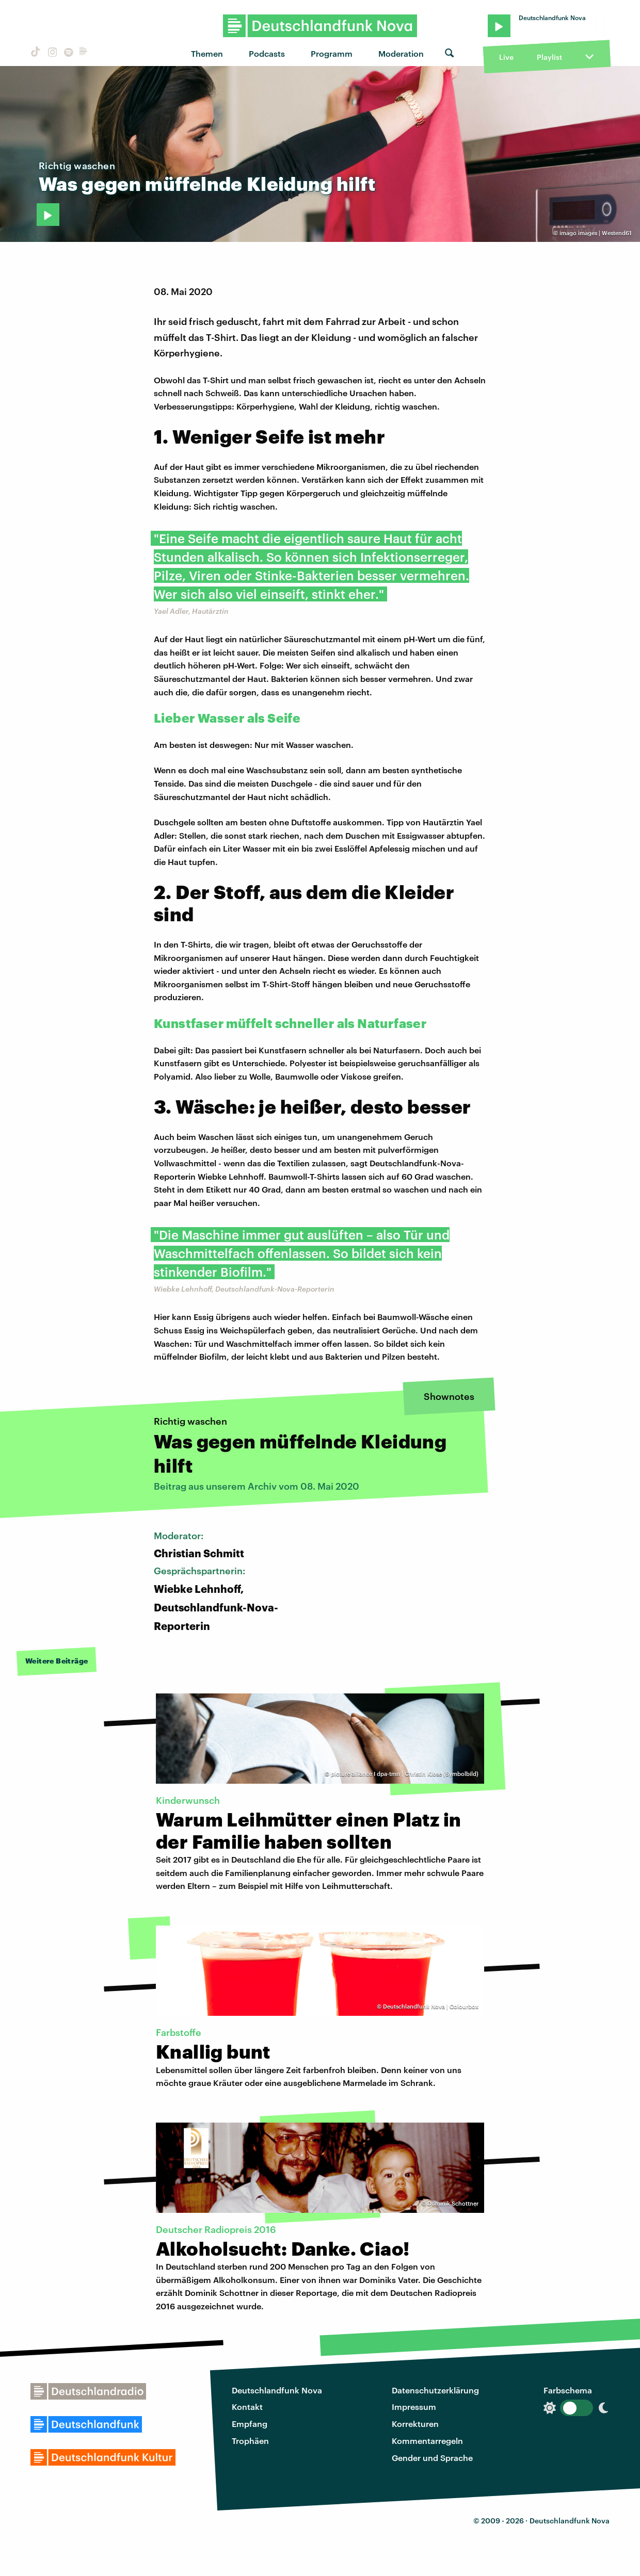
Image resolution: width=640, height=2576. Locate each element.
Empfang (249, 2423)
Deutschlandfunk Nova (277, 2390)
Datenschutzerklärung (435, 2390)
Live (506, 57)
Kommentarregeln (427, 2440)
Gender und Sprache (432, 2458)
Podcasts (267, 53)
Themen (207, 53)
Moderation (401, 53)
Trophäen (250, 2440)
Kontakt (247, 2406)
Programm (332, 53)
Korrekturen (415, 2423)
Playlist (549, 57)
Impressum (414, 2406)
